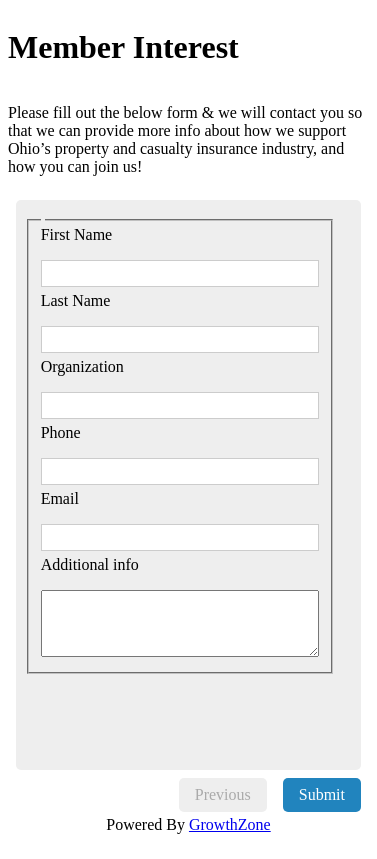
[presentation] (187, 713)
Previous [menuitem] (223, 794)
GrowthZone (230, 824)
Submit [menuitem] (322, 794)
